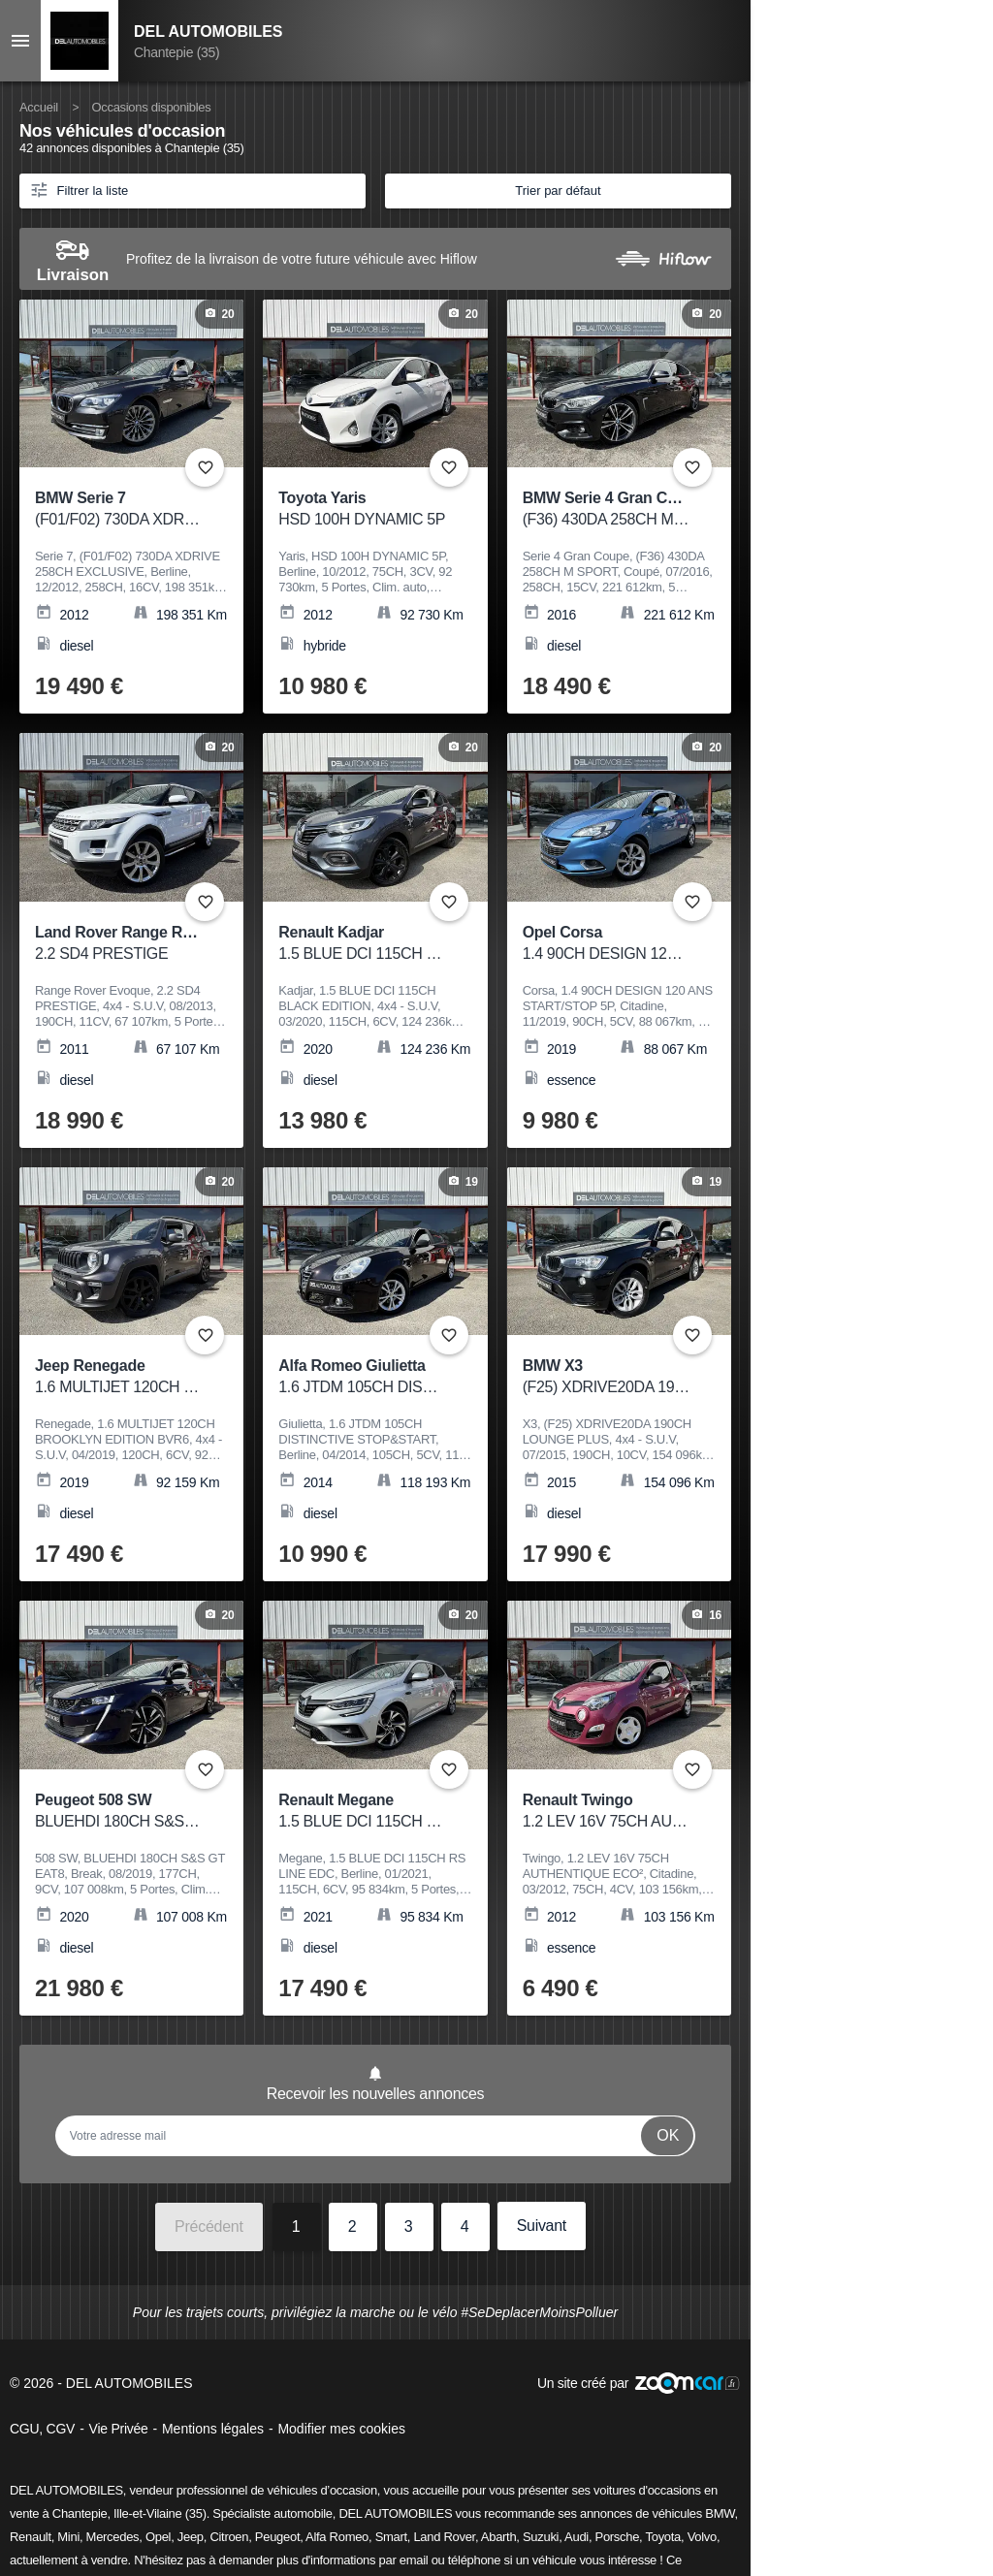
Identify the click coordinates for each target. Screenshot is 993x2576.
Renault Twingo (606, 1811)
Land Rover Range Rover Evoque (153, 944)
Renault (30, 2536)
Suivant (541, 2225)
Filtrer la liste (78, 189)
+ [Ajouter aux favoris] (204, 467)
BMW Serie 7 (119, 509)
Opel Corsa (606, 944)
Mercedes (113, 2536)
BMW (719, 2513)
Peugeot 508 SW (119, 1811)
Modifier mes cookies (341, 2428)
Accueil (38, 107)
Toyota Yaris (362, 509)
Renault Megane (362, 1811)
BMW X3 (606, 1377)
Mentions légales (213, 2428)
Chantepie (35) (176, 52)
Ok (668, 2135)
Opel (158, 2536)
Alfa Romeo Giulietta (362, 1377)
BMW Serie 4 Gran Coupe (613, 509)
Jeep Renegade (119, 1377)
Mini (68, 2536)
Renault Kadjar (362, 944)
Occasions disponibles (150, 107)
